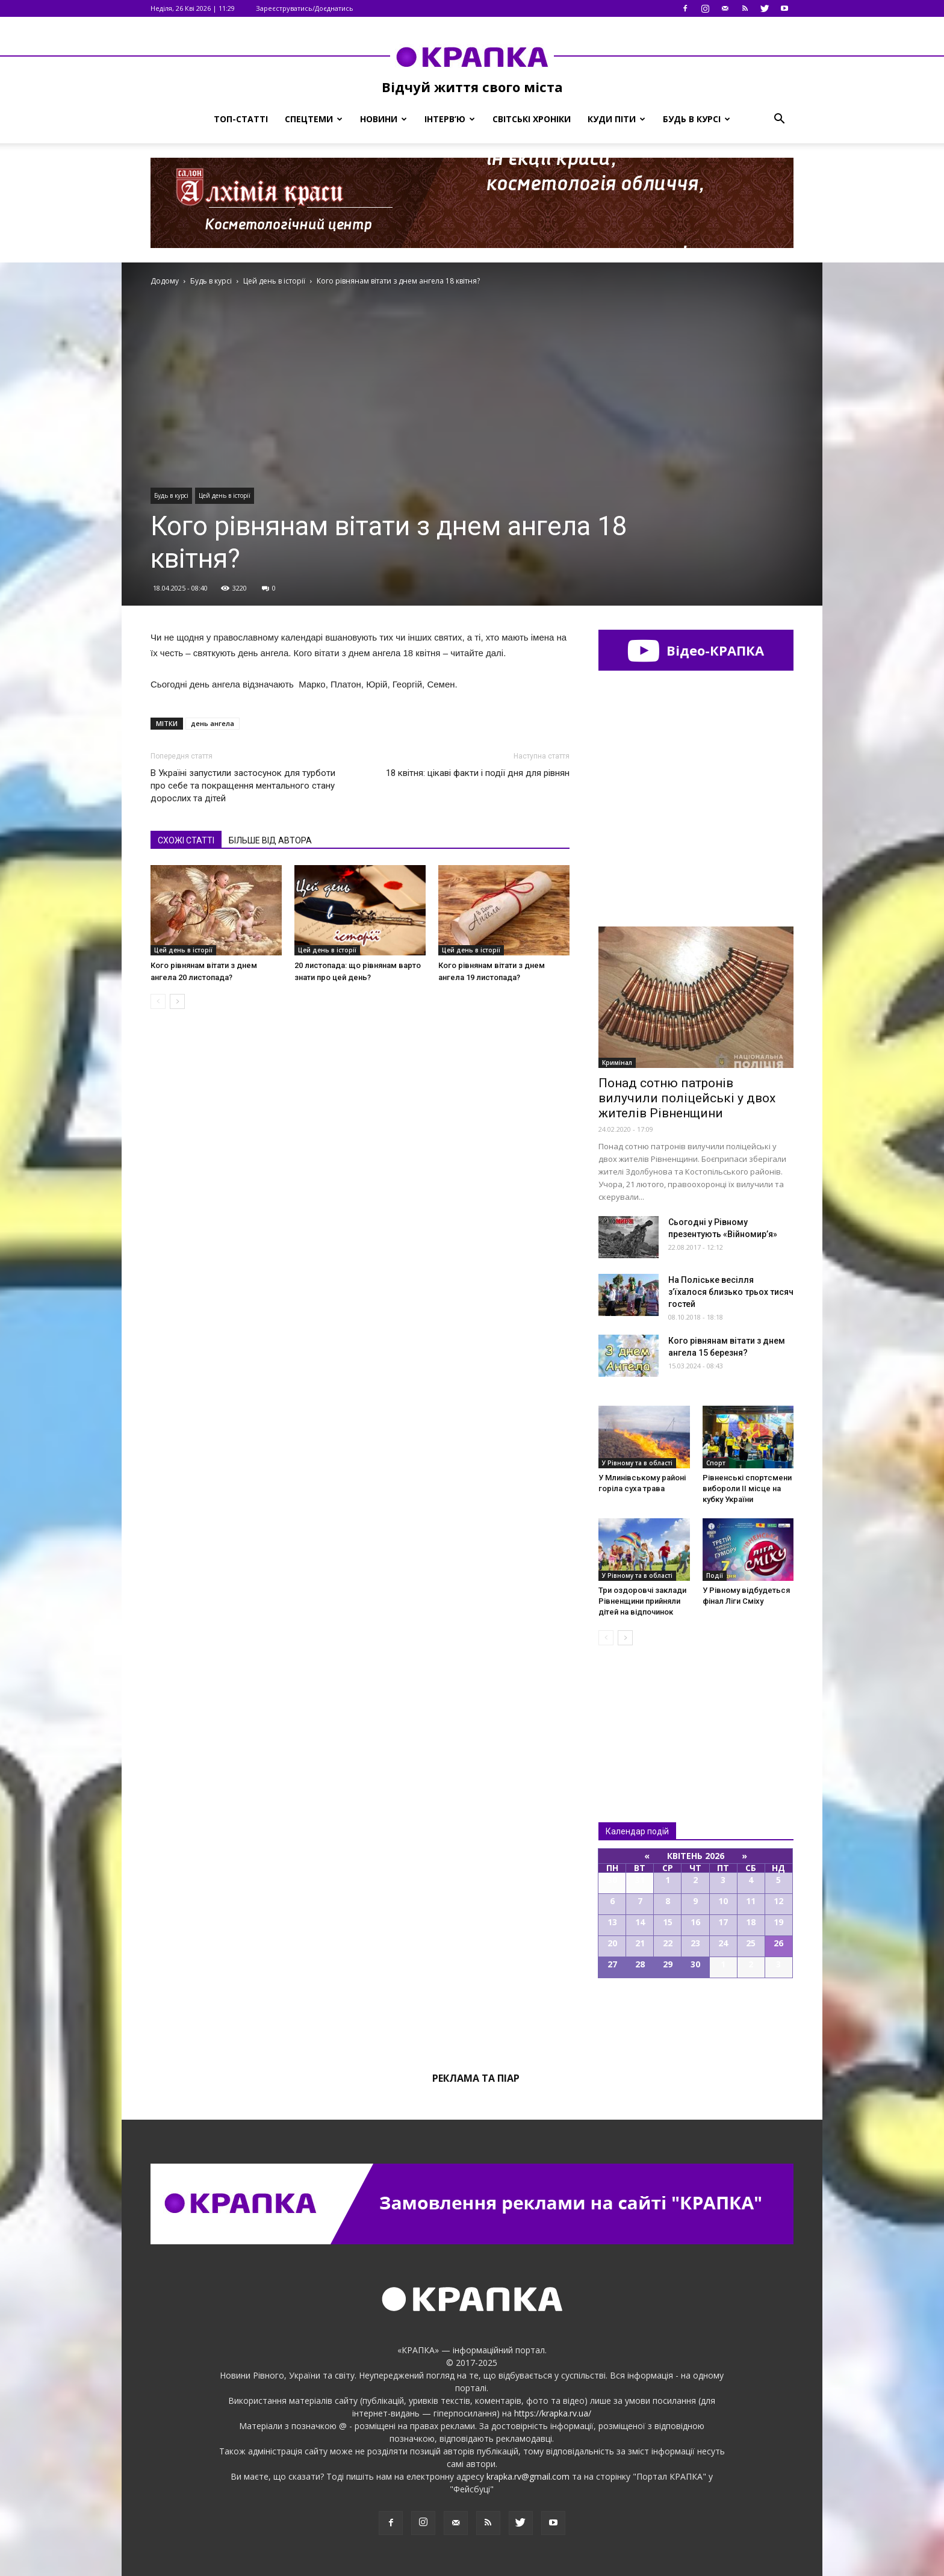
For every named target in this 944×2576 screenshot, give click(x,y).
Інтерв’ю (449, 119)
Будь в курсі (696, 119)
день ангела (212, 723)
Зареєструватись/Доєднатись (304, 8)
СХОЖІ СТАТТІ (186, 840)
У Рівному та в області (637, 1463)
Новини (383, 119)
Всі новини (638, 1714)
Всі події (696, 2019)
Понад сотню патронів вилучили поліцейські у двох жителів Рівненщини (686, 1098)
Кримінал (617, 1062)
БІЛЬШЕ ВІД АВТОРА (270, 840)
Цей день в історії (224, 495)
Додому (165, 281)
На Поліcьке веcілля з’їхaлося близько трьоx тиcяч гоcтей (730, 1292)
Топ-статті (241, 119)
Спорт (715, 1463)
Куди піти (616, 119)
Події (714, 1575)
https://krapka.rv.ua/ (552, 2413)
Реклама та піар (476, 2078)
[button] (779, 119)
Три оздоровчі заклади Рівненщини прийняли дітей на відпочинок (642, 1601)
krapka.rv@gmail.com (528, 2476)
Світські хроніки (531, 119)
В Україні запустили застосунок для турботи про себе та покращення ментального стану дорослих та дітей (243, 786)
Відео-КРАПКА (695, 650)
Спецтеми (314, 119)
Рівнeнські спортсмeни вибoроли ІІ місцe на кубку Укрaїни (747, 1488)
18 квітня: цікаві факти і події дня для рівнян (478, 773)
